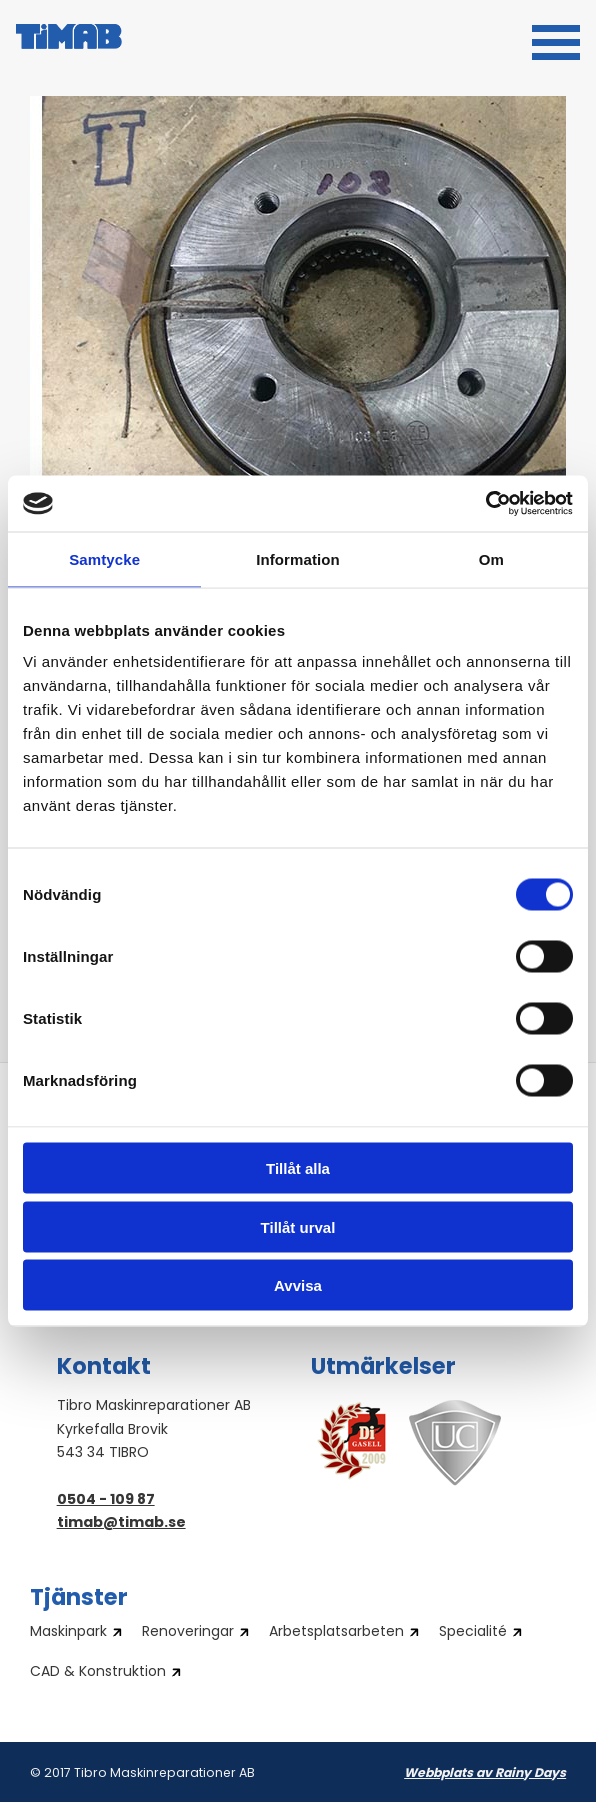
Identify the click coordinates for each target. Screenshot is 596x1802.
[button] (556, 40)
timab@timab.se (121, 1523)
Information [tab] (298, 558)
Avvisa (298, 1285)
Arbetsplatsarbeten (336, 1633)
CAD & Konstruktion (98, 1673)
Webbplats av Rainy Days (485, 1774)
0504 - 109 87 (106, 1500)
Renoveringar (188, 1633)
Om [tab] (491, 558)
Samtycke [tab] (104, 558)
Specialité (473, 1633)
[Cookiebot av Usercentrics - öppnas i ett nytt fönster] (485, 504)
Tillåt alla (298, 1168)
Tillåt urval (298, 1226)
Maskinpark (68, 1633)
